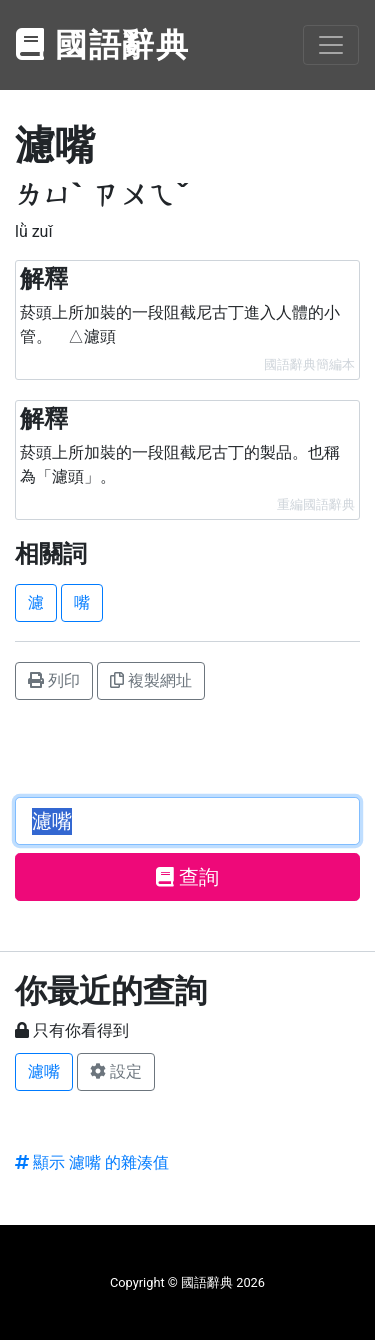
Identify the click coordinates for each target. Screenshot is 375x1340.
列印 (54, 680)
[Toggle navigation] (331, 45)
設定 (116, 1071)
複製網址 (151, 680)
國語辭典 (103, 45)
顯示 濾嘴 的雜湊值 (92, 1162)
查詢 (187, 877)
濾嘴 (44, 1071)
